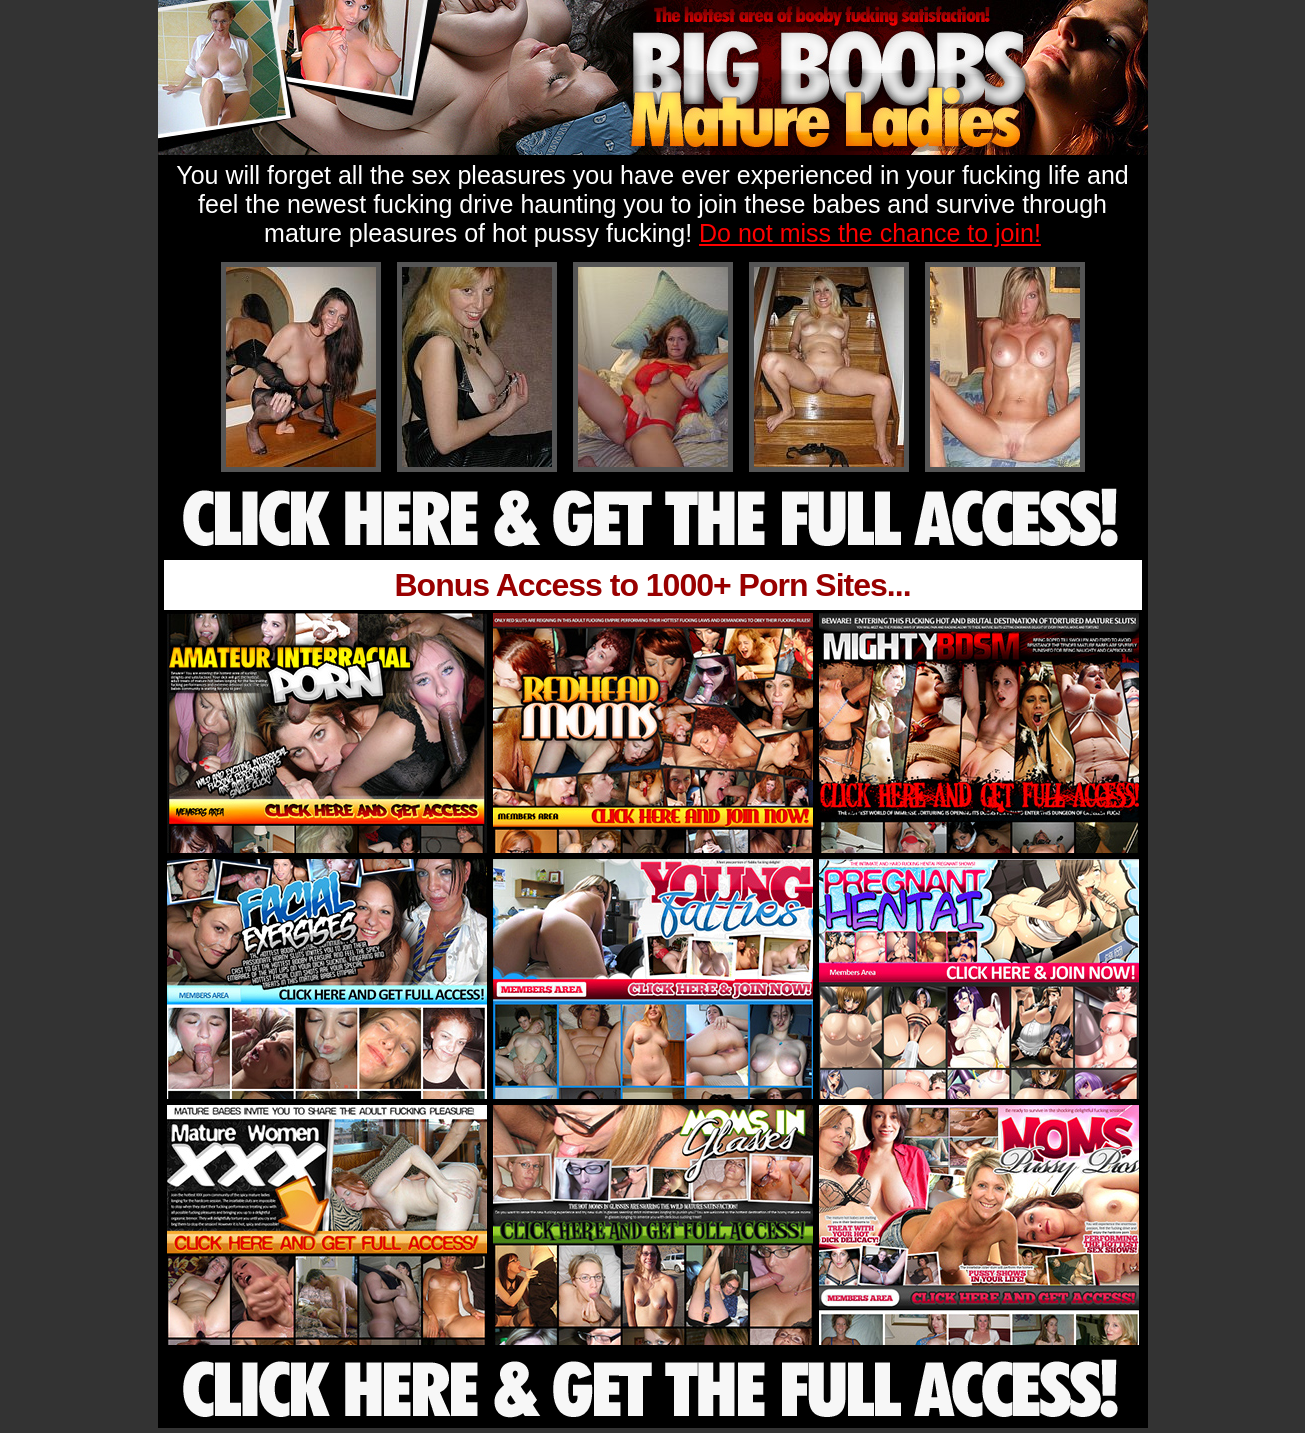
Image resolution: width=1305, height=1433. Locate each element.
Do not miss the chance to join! (870, 233)
